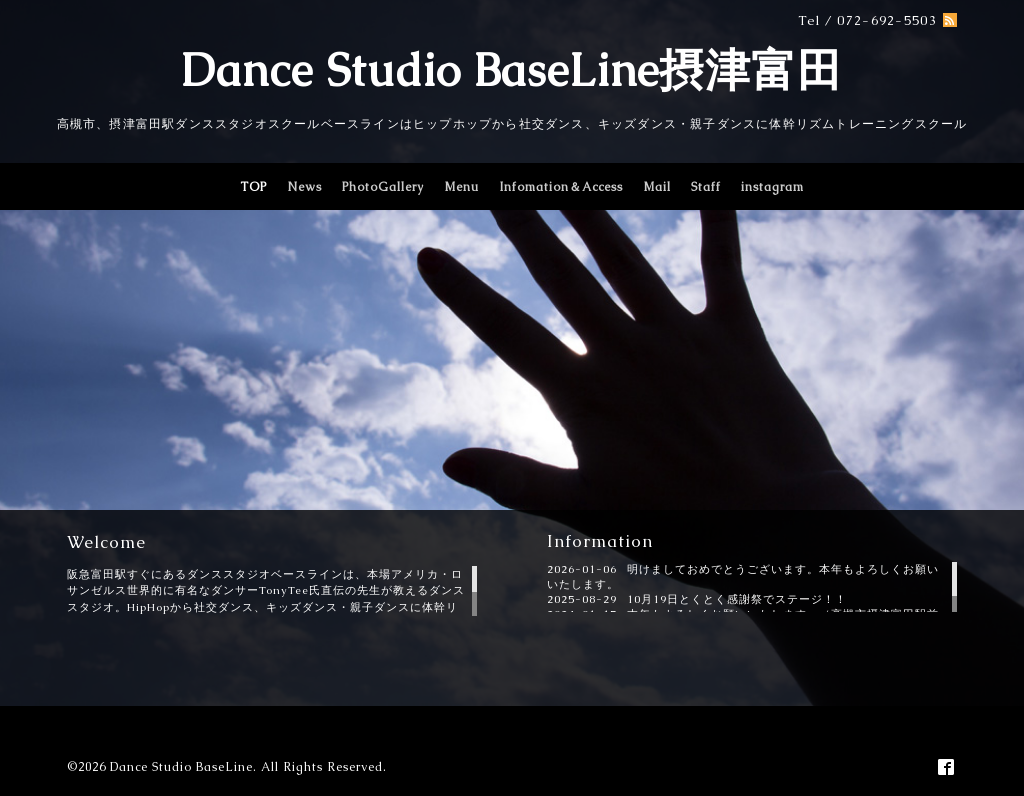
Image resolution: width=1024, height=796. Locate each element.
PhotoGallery (383, 187)
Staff (706, 187)
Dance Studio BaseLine (181, 767)
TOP (253, 187)
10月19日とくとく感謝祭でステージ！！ (737, 599)
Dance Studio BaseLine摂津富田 (512, 70)
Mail (657, 187)
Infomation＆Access (561, 187)
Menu (461, 187)
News (304, 187)
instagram (772, 187)
